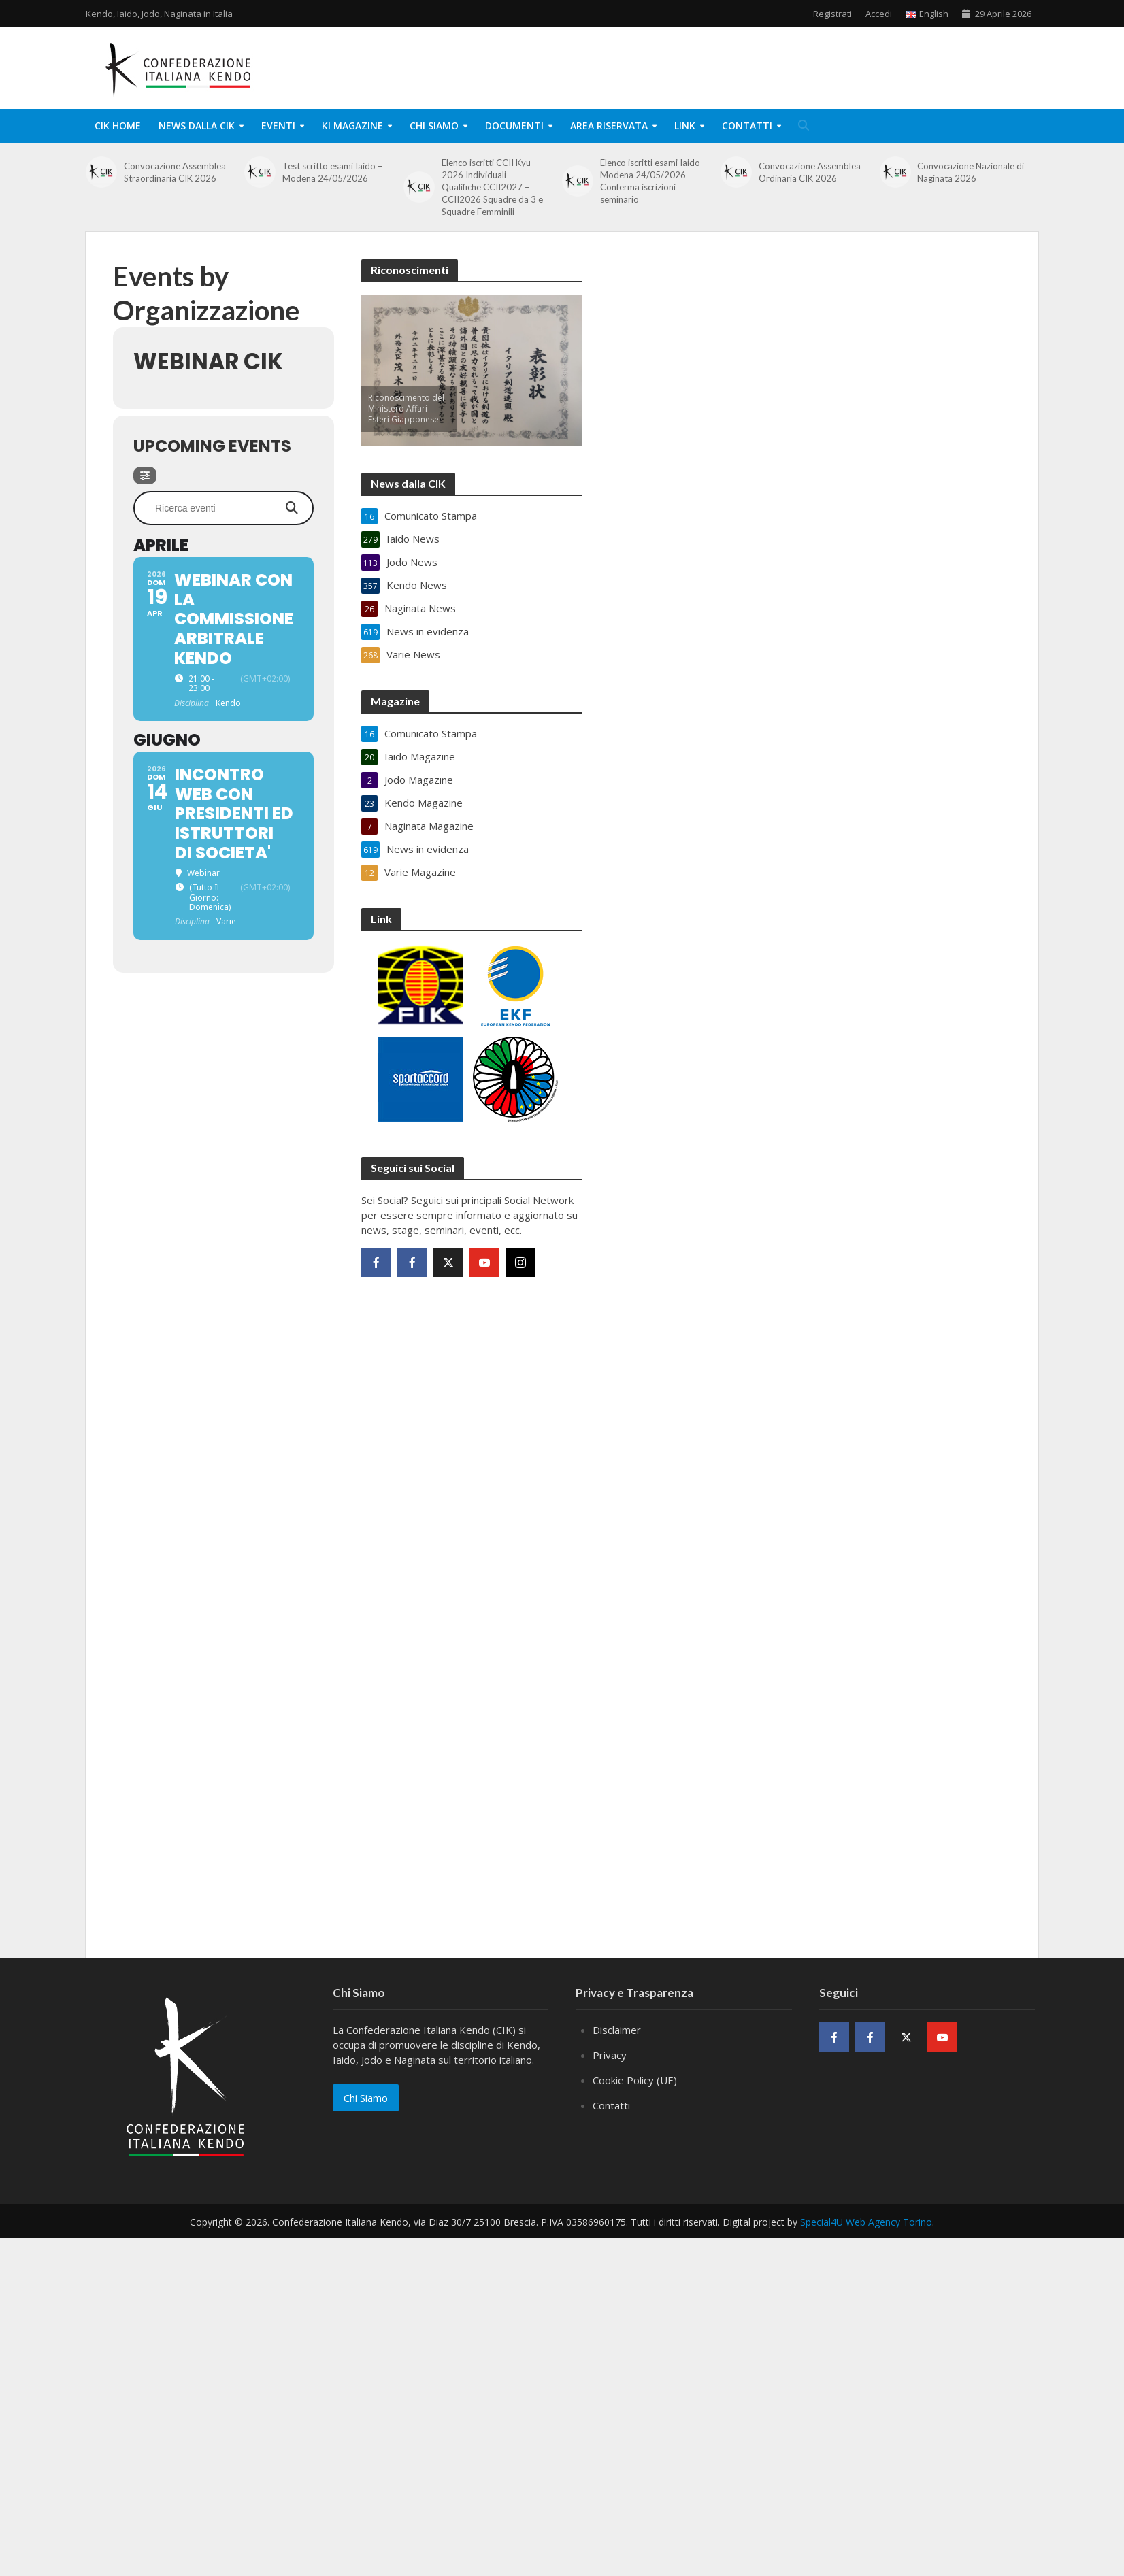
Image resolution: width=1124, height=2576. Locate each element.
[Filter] (144, 475)
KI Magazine (352, 125)
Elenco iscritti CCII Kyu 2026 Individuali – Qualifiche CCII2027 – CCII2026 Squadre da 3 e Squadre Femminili (492, 187)
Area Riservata (609, 125)
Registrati (832, 13)
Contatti (747, 125)
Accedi (878, 13)
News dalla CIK (197, 125)
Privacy (610, 2055)
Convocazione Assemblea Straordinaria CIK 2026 (175, 172)
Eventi (278, 125)
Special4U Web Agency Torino (866, 2221)
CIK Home (118, 125)
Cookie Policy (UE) (635, 2080)
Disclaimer (617, 2030)
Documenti (514, 125)
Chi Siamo (434, 125)
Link (684, 125)
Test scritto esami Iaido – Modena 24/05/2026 (332, 172)
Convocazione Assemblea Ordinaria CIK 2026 (810, 172)
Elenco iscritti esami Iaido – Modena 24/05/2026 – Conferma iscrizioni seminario (653, 181)
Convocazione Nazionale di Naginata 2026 (970, 172)
